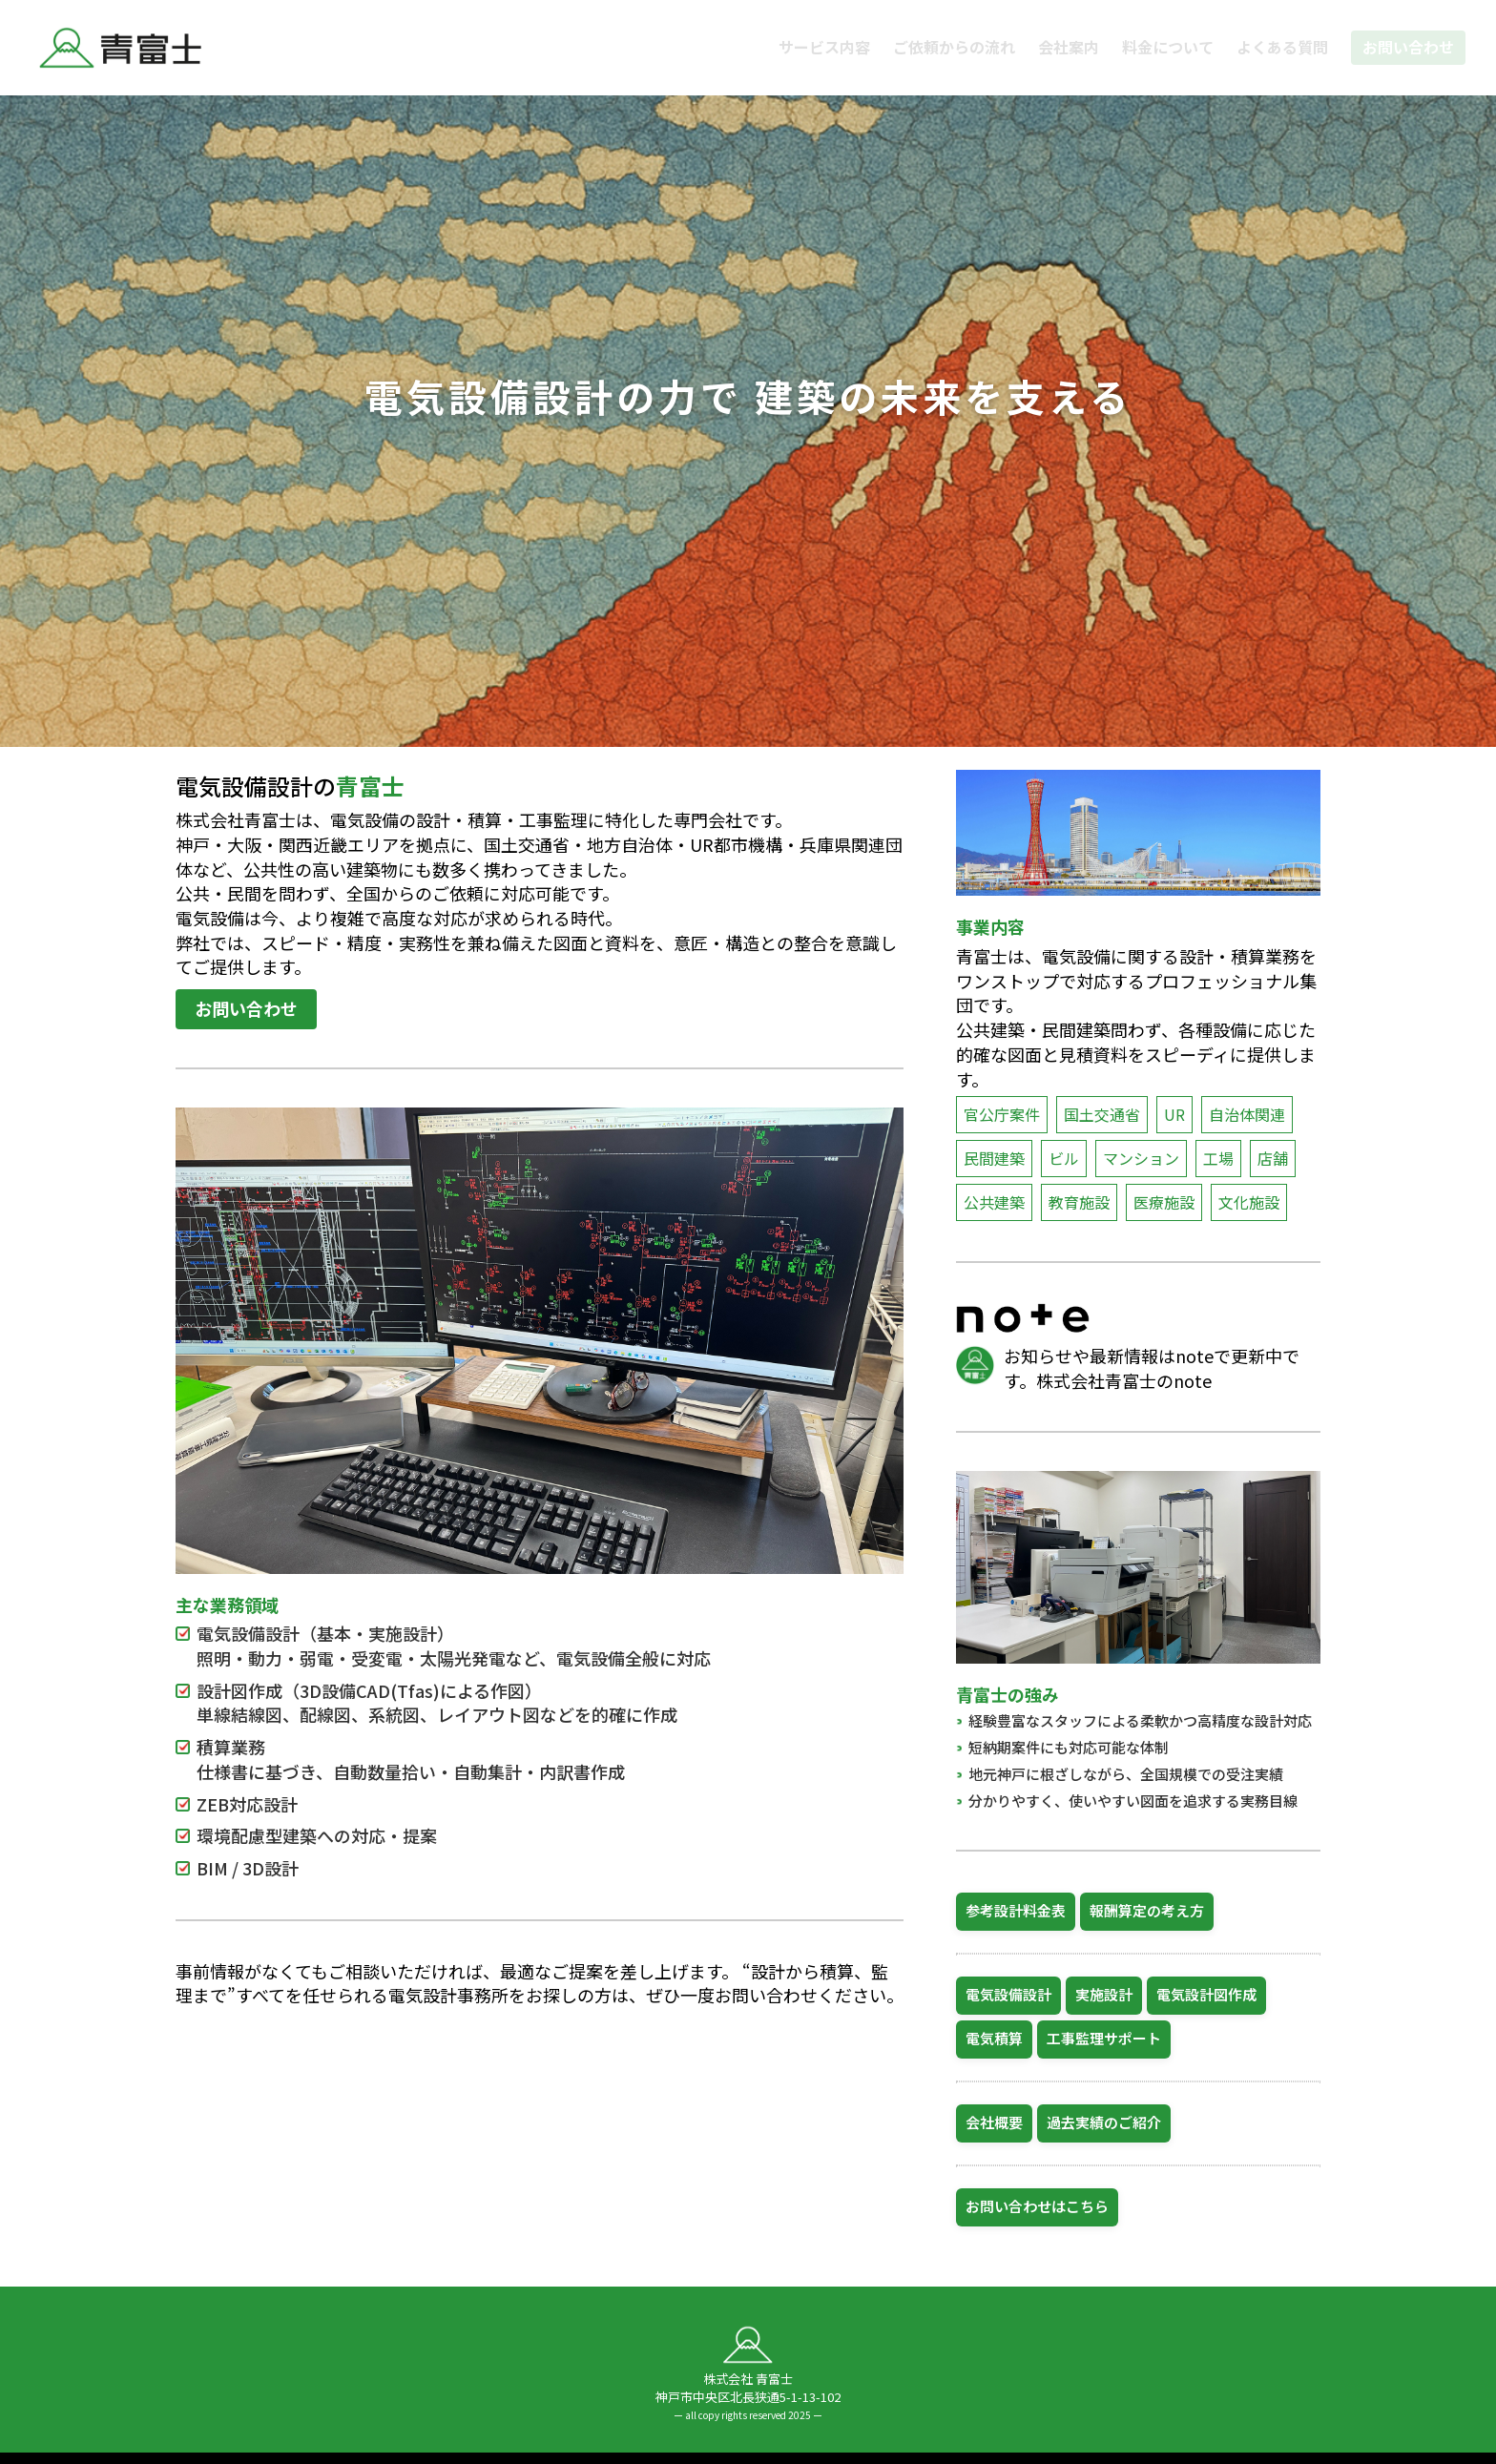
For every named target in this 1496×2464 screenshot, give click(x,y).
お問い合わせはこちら (1037, 2206)
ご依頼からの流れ (954, 47)
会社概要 (994, 2122)
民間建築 (994, 1158)
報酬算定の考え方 (1147, 1910)
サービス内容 (824, 47)
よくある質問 (1282, 47)
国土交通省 (1102, 1114)
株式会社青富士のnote (1124, 1380)
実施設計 (1103, 1994)
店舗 (1272, 1158)
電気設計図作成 (1206, 1994)
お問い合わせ (1408, 46)
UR (1174, 1114)
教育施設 (1079, 1202)
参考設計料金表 (1016, 1910)
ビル (1064, 1158)
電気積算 (994, 2038)
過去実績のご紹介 (1104, 2122)
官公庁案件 (1002, 1114)
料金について (1168, 47)
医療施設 (1164, 1202)
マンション (1141, 1158)
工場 (1218, 1158)
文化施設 (1248, 1202)
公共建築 (994, 1202)
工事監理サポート (1104, 2038)
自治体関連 (1247, 1114)
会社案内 (1068, 47)
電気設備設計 (1008, 1994)
